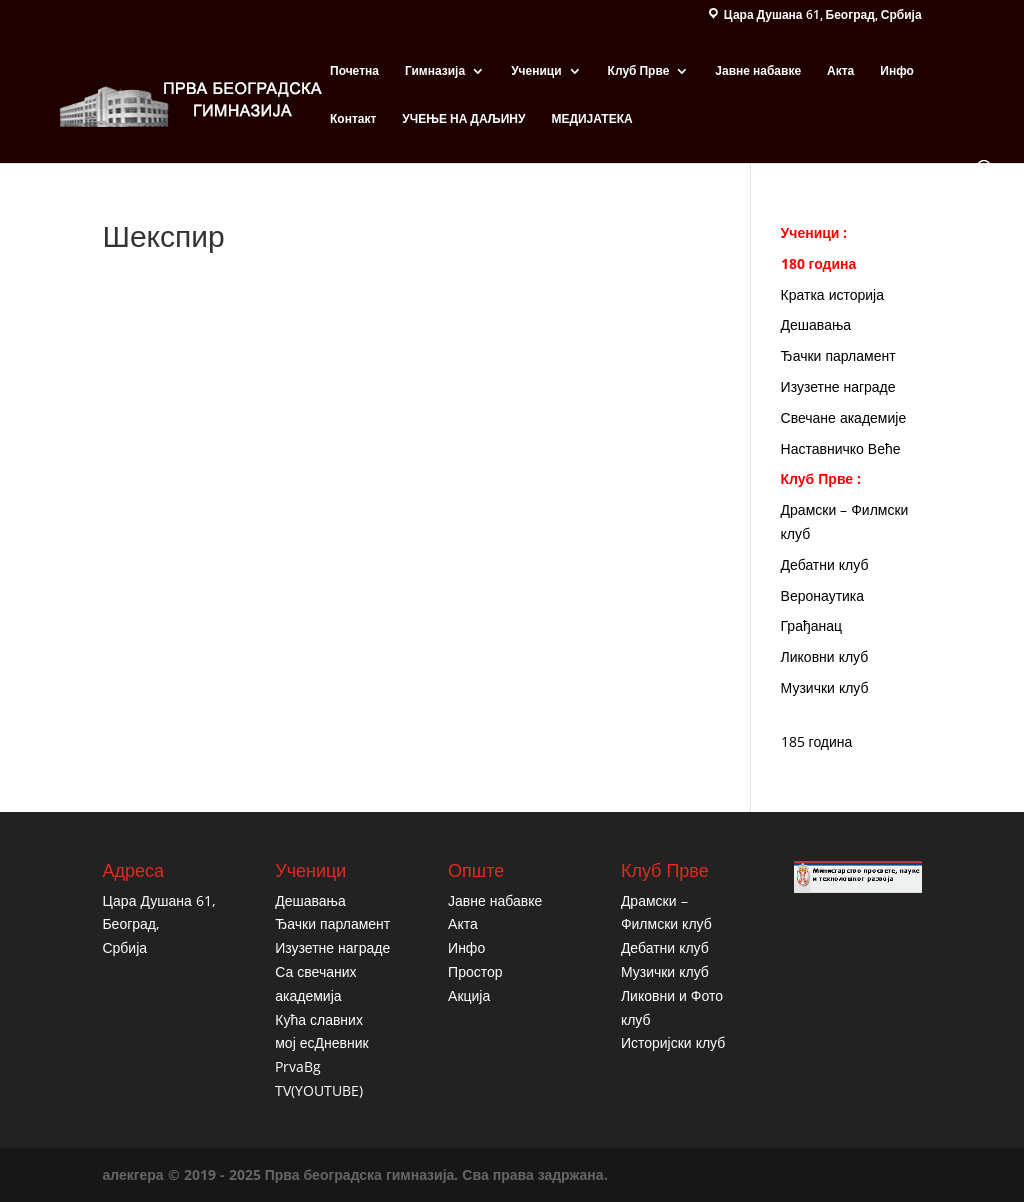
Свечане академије (844, 417)
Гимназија (435, 71)
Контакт (353, 119)
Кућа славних (319, 1019)
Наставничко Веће (841, 448)
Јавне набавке (758, 71)
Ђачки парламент (838, 355)
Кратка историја (832, 294)
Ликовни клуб (825, 656)
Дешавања (816, 324)
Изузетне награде (838, 386)
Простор (475, 971)
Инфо (897, 71)
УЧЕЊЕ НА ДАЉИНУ (463, 119)
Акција (469, 995)
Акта (840, 71)
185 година (817, 741)
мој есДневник (321, 1042)
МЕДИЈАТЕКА (591, 119)
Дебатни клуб (825, 564)
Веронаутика (823, 595)
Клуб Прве (639, 71)
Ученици (536, 71)
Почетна (354, 71)
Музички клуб (825, 687)
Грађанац (811, 625)
